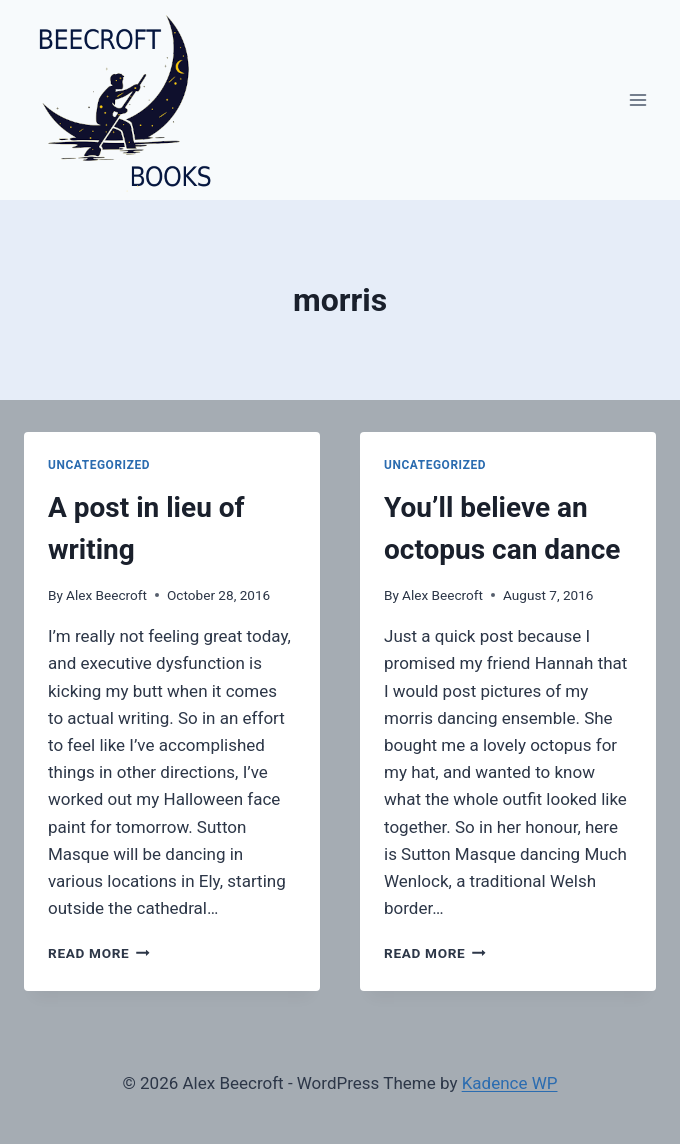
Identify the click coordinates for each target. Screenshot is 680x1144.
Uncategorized (99, 465)
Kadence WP (510, 1083)
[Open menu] (637, 99)
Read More (99, 953)
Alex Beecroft (106, 595)
